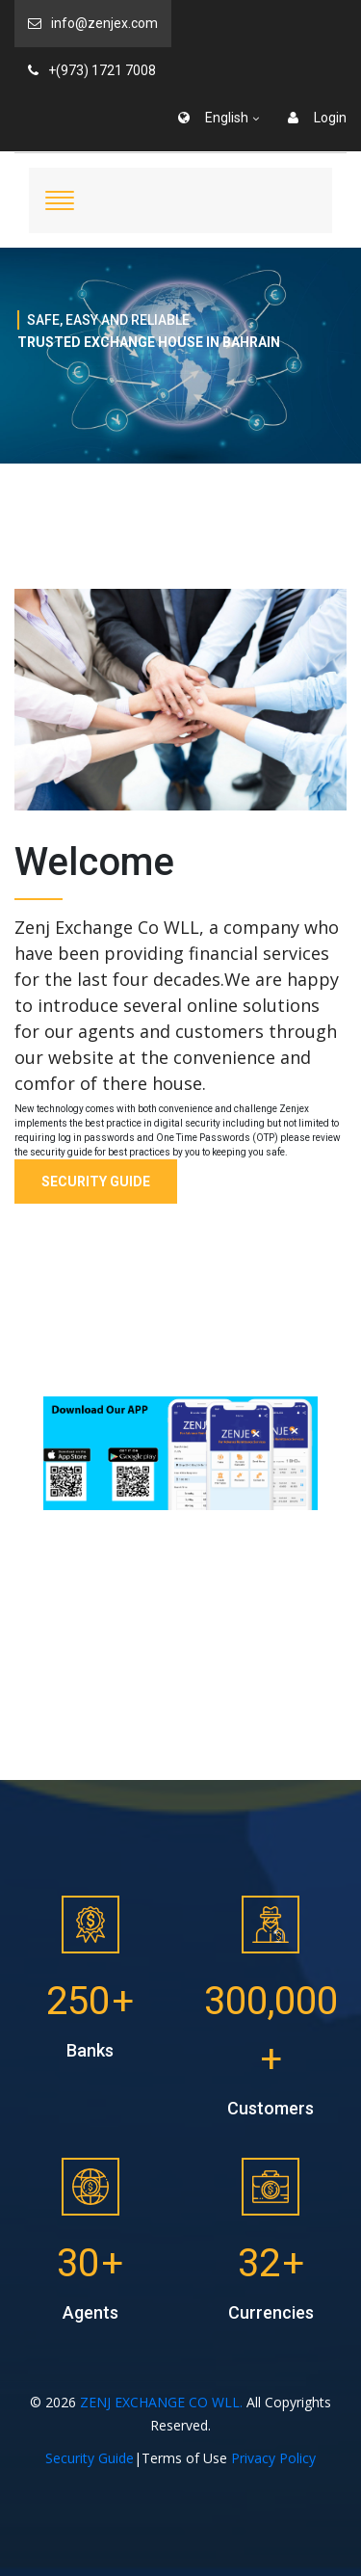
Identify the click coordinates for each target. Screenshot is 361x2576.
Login (317, 117)
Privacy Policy (273, 2458)
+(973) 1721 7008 (92, 70)
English (213, 117)
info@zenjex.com (93, 23)
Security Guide (95, 1181)
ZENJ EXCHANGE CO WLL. (161, 2402)
